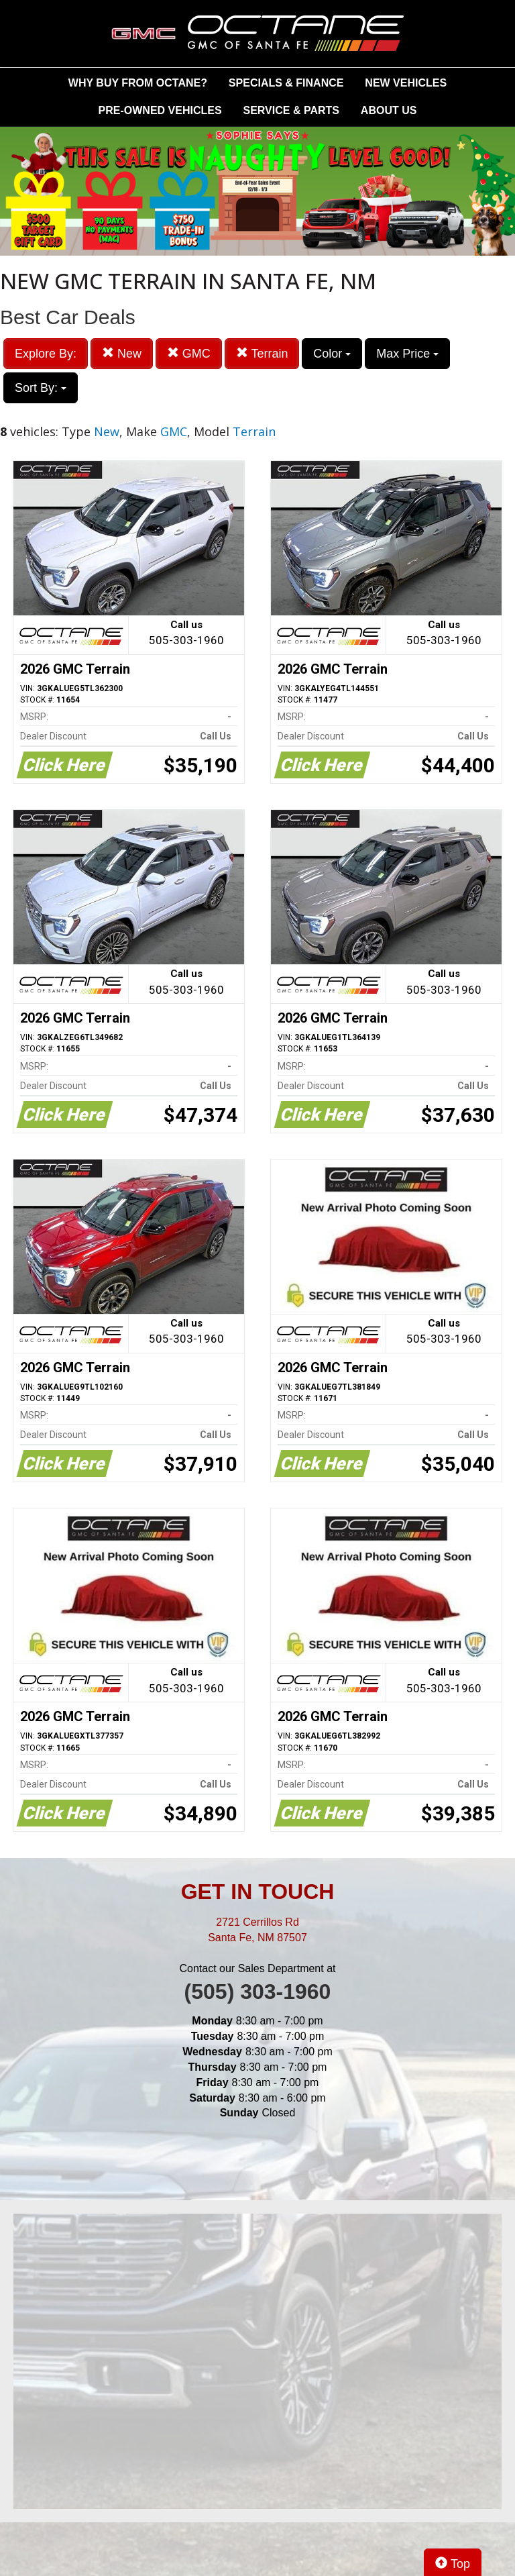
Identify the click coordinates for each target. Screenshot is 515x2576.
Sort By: (40, 388)
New (121, 353)
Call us (186, 634)
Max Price (407, 353)
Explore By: (45, 353)
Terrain (262, 353)
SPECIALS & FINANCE (286, 83)
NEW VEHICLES (406, 83)
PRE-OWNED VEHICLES (160, 110)
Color (332, 353)
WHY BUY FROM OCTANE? (137, 83)
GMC (189, 353)
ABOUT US (389, 110)
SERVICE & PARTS (291, 110)
